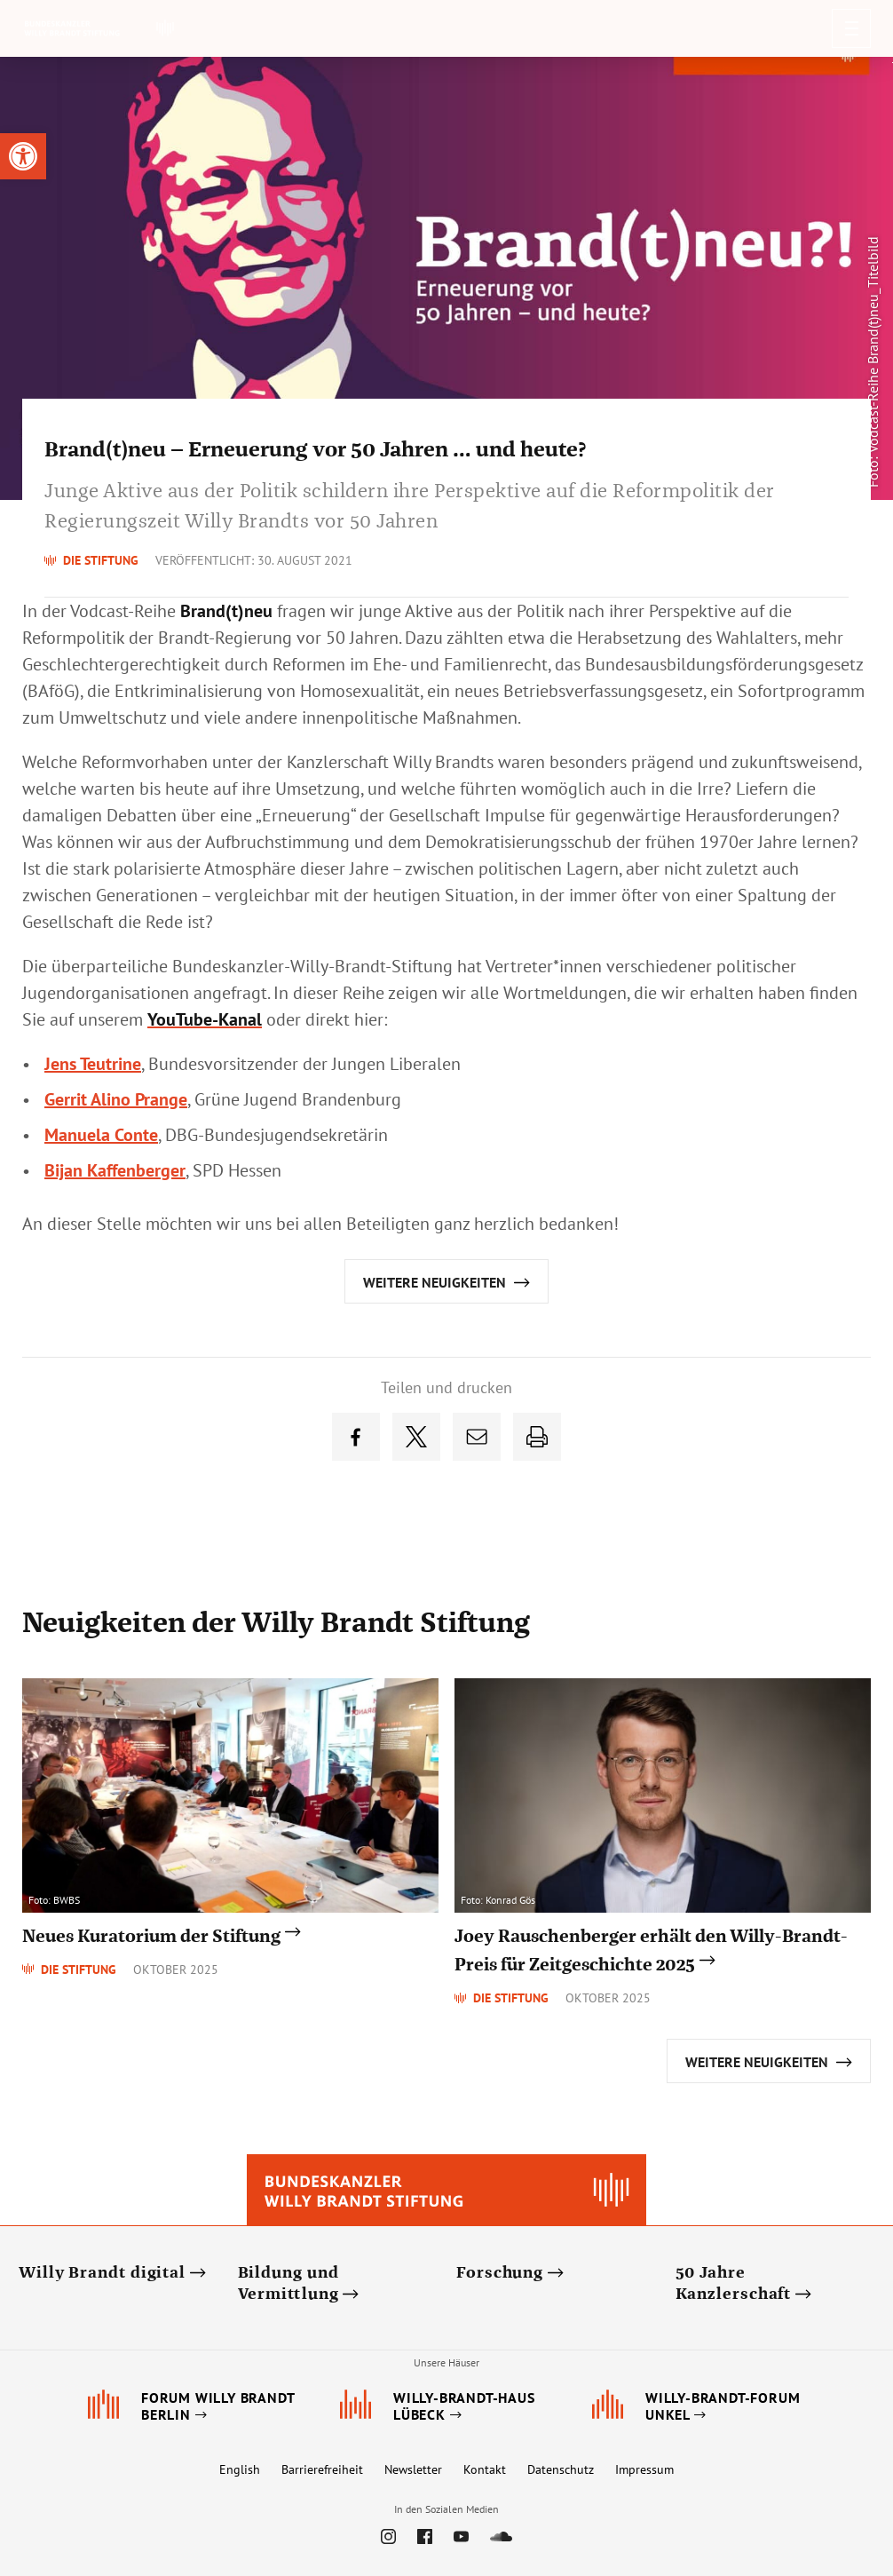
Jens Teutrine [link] (92, 1063)
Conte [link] (101, 1134)
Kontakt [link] (484, 2469)
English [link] (239, 2469)
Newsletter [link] (413, 2469)
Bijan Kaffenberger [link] (115, 1170)
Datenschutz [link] (560, 2469)
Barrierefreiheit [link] (322, 2469)
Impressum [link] (644, 2469)
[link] (23, 156)
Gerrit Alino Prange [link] (115, 1099)
